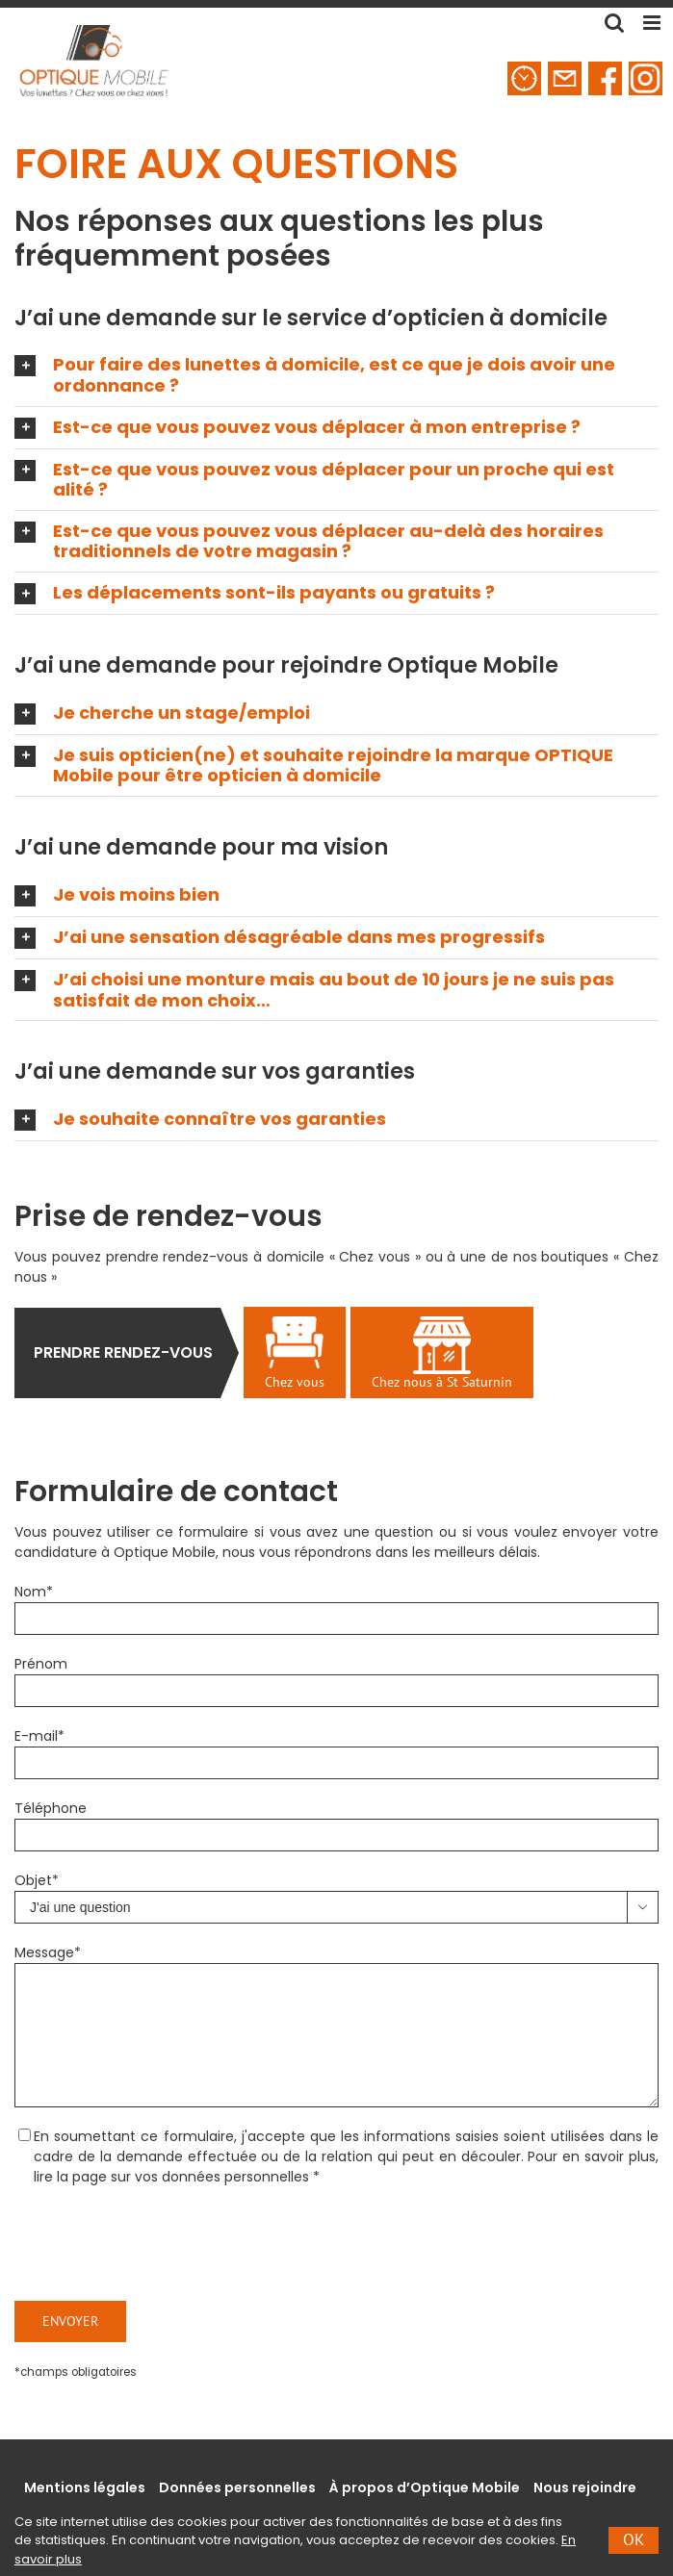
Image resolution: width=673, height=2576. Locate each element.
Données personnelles (237, 2487)
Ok (633, 2539)
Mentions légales (84, 2487)
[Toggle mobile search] (614, 23)
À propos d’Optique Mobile (424, 2487)
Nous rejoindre (584, 2487)
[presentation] (160, 2244)
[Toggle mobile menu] (653, 23)
